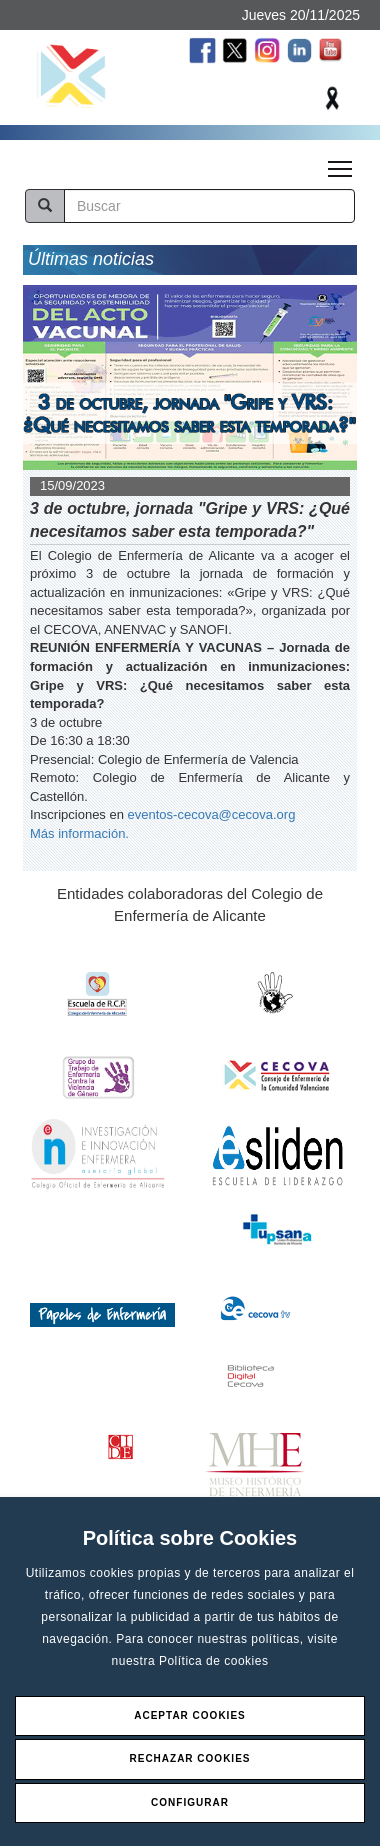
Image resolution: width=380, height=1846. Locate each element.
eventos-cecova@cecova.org (212, 814)
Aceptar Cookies (190, 1715)
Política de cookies (214, 1661)
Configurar (190, 1802)
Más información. (79, 833)
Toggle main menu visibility (341, 163)
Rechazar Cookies (189, 1758)
